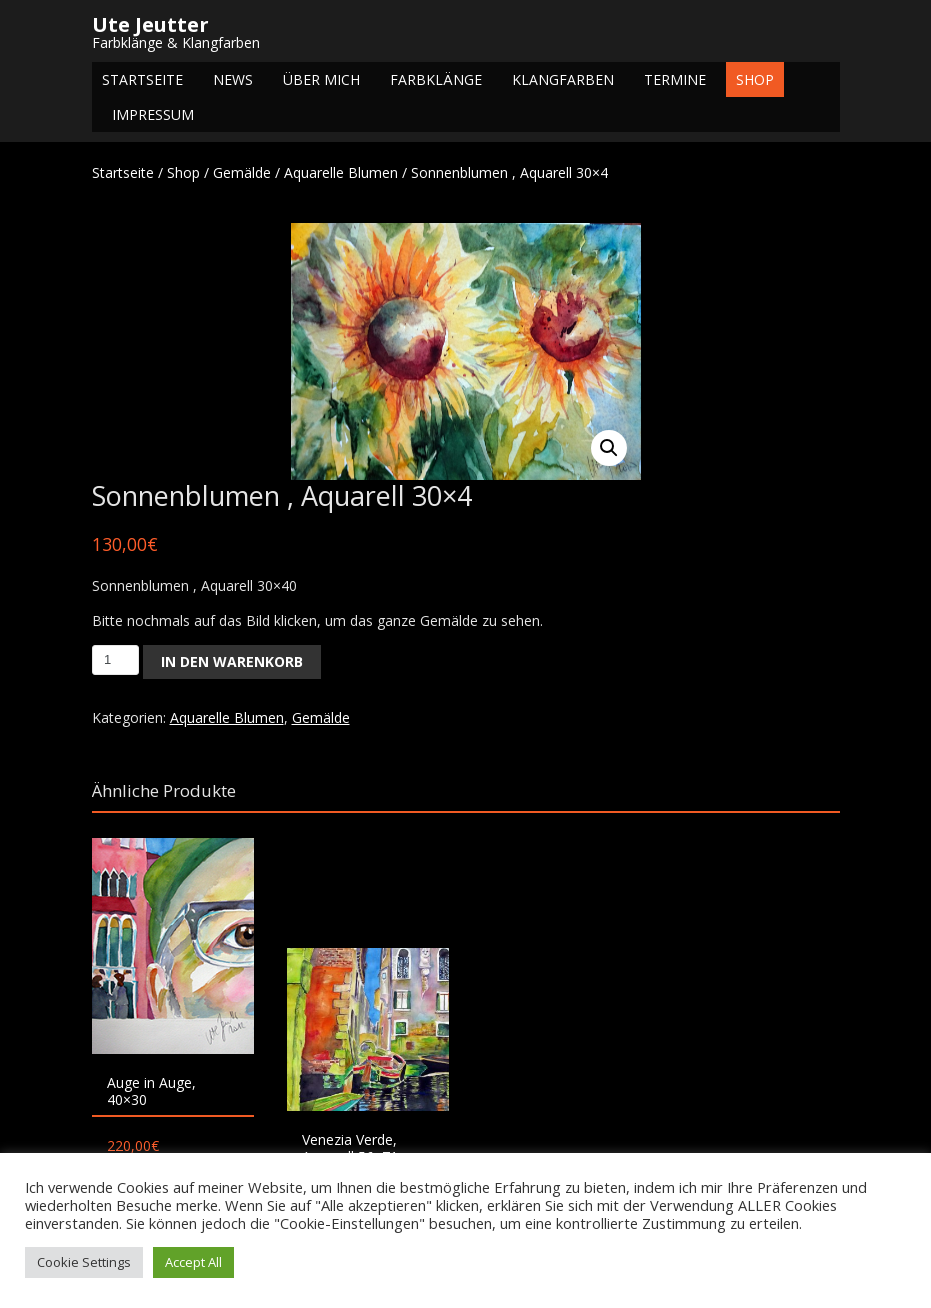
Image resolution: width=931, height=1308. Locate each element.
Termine (675, 79)
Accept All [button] (193, 1262)
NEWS (233, 79)
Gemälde (242, 172)
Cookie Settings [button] (84, 1262)
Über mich (321, 79)
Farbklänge (436, 79)
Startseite (142, 79)
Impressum (153, 114)
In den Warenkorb (232, 661)
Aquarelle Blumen (341, 172)
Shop (755, 79)
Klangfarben (563, 79)
